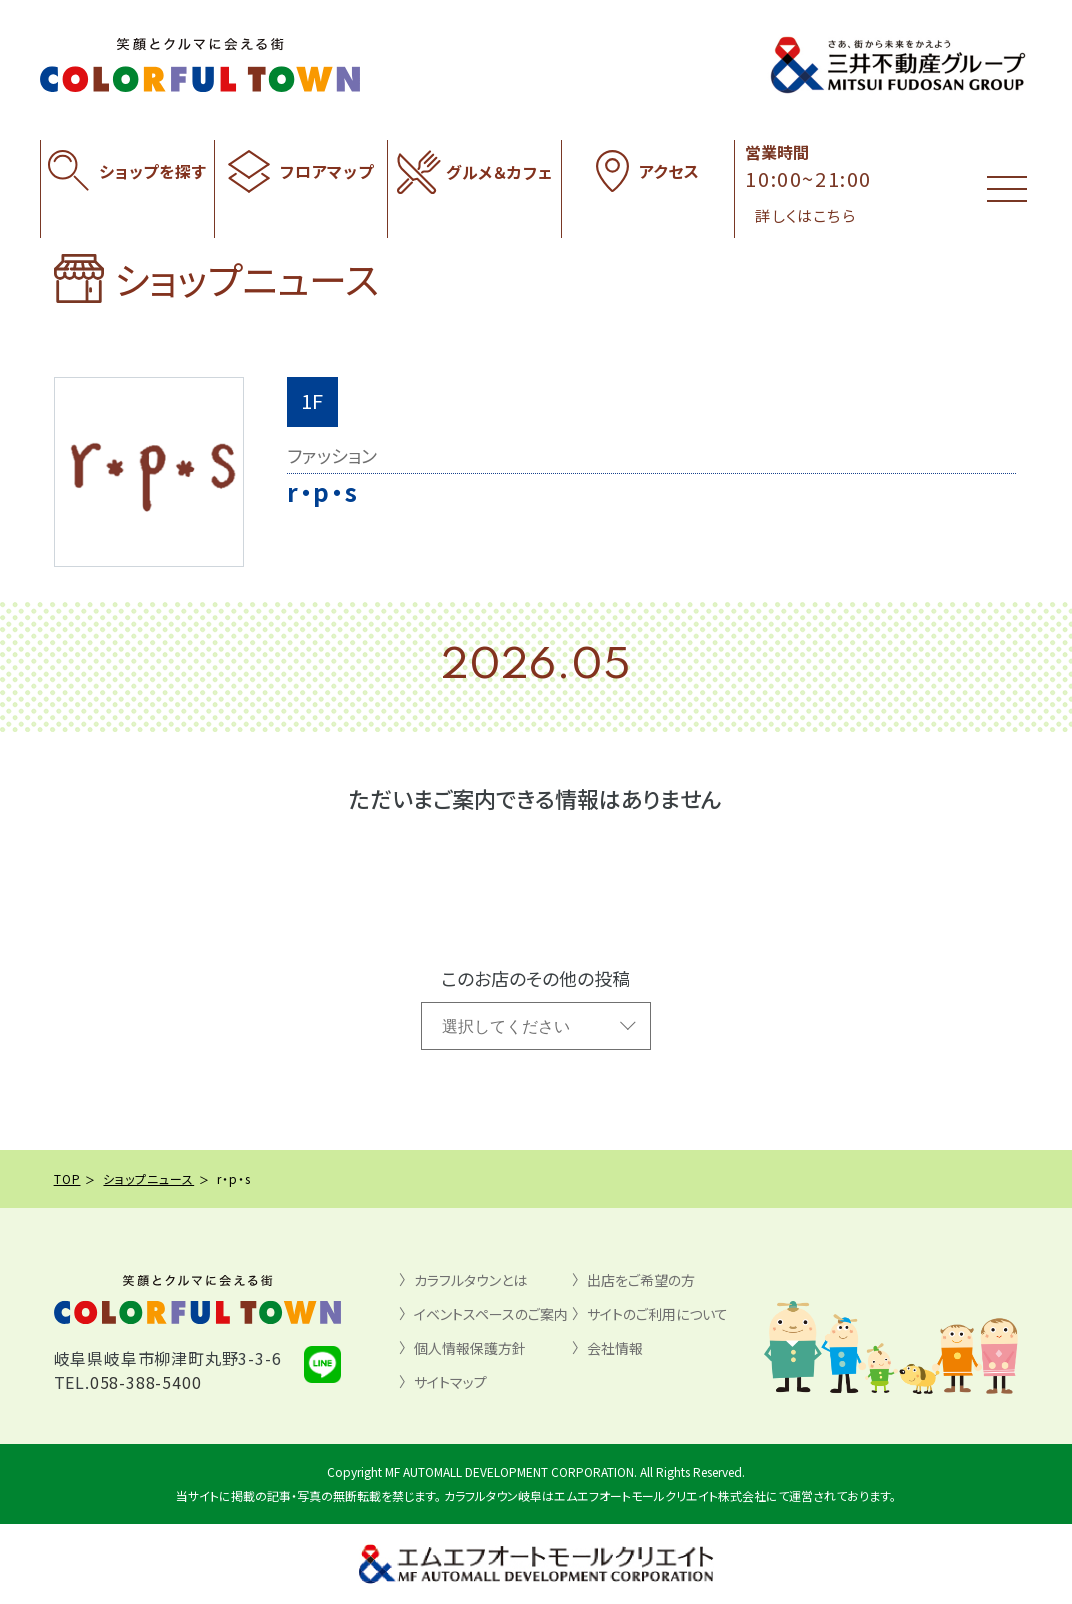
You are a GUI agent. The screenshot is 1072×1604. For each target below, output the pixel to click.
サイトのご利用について (657, 1314)
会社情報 (615, 1348)
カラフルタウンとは (470, 1280)
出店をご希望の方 (641, 1280)
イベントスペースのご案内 (491, 1314)
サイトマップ (450, 1382)
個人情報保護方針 (470, 1348)
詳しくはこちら (805, 215)
